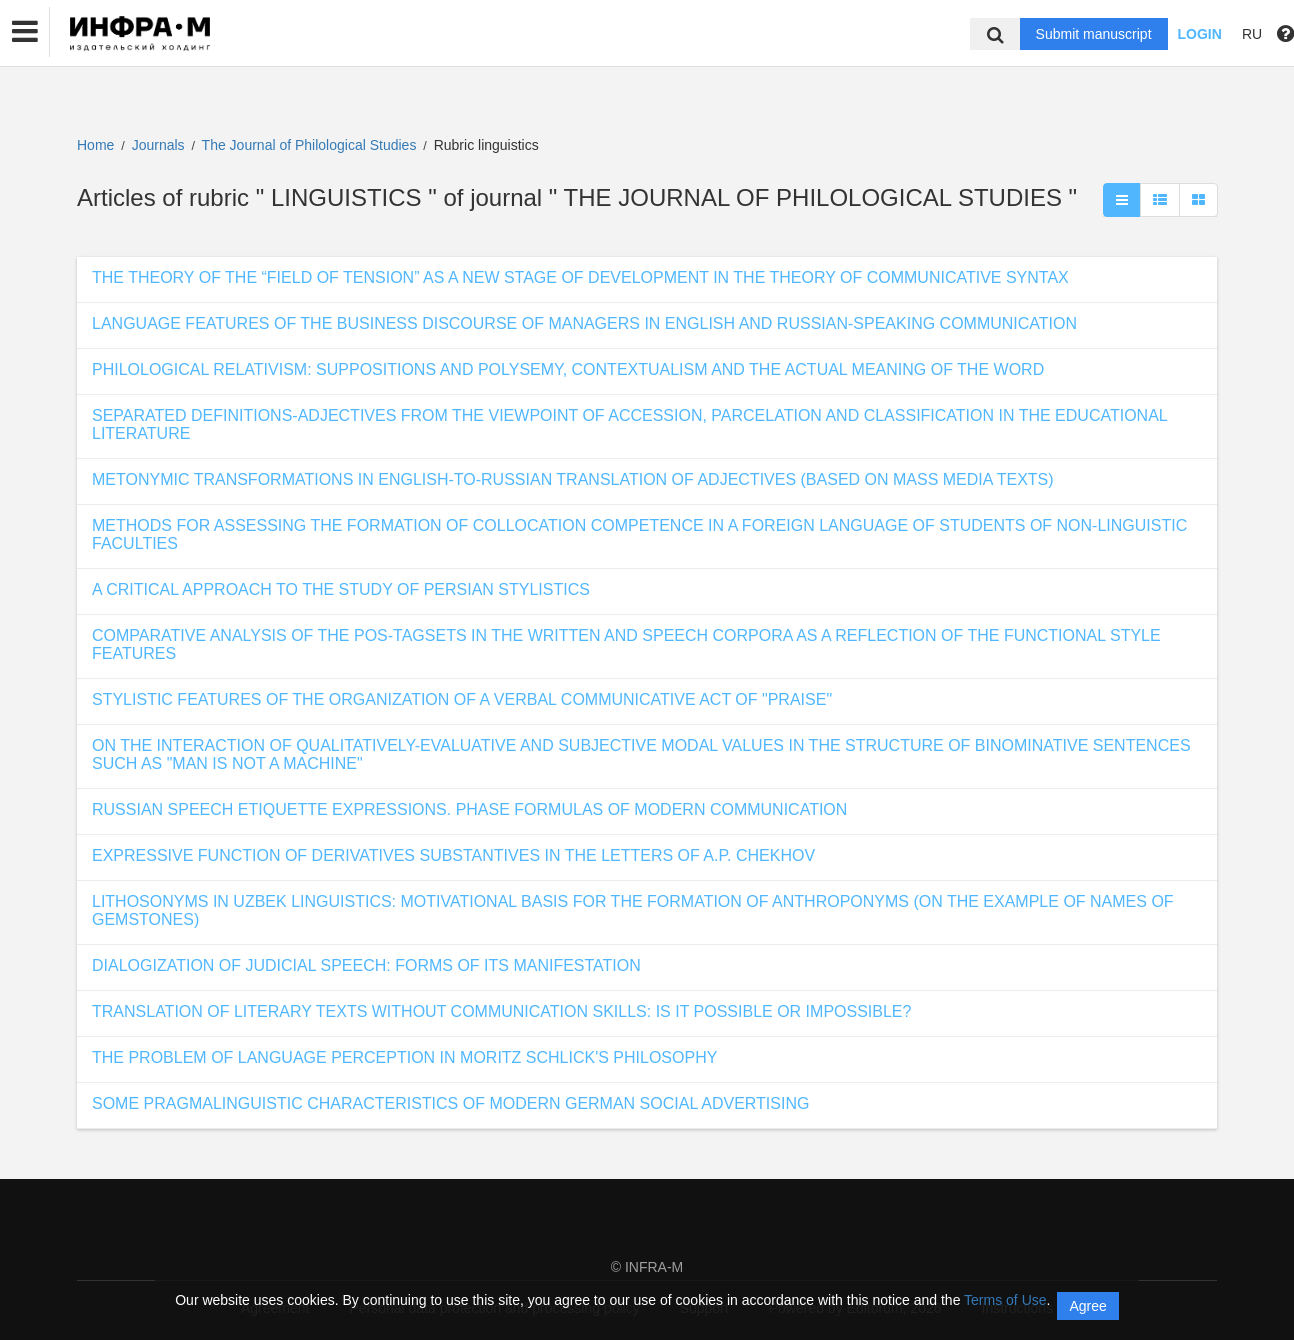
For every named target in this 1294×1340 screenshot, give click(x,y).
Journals (158, 145)
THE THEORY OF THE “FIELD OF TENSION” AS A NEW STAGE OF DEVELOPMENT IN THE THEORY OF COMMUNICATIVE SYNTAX (580, 277)
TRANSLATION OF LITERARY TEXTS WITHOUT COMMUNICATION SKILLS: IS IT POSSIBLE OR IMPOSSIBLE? (501, 1011)
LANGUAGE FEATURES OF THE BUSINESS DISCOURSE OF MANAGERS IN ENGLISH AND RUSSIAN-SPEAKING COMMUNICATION (584, 323)
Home (95, 145)
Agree (1087, 1306)
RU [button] (1252, 34)
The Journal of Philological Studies (311, 145)
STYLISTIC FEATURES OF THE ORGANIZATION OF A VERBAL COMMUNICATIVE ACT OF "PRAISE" (462, 699)
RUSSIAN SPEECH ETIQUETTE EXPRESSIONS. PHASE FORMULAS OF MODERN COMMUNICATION (469, 809)
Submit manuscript (1094, 34)
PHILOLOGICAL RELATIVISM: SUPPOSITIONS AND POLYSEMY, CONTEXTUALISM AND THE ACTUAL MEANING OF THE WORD (568, 369)
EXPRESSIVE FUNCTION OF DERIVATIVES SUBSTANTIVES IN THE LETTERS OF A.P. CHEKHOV (453, 855)
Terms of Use (1005, 1300)
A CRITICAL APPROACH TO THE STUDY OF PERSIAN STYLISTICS (341, 589)
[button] (25, 32)
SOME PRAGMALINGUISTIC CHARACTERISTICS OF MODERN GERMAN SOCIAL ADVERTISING (450, 1103)
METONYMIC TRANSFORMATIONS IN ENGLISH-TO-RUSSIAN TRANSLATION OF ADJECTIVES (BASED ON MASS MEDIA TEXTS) (573, 479)
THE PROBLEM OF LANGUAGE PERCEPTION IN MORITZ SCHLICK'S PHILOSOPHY (404, 1057)
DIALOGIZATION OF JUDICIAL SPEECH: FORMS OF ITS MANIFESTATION (366, 965)
